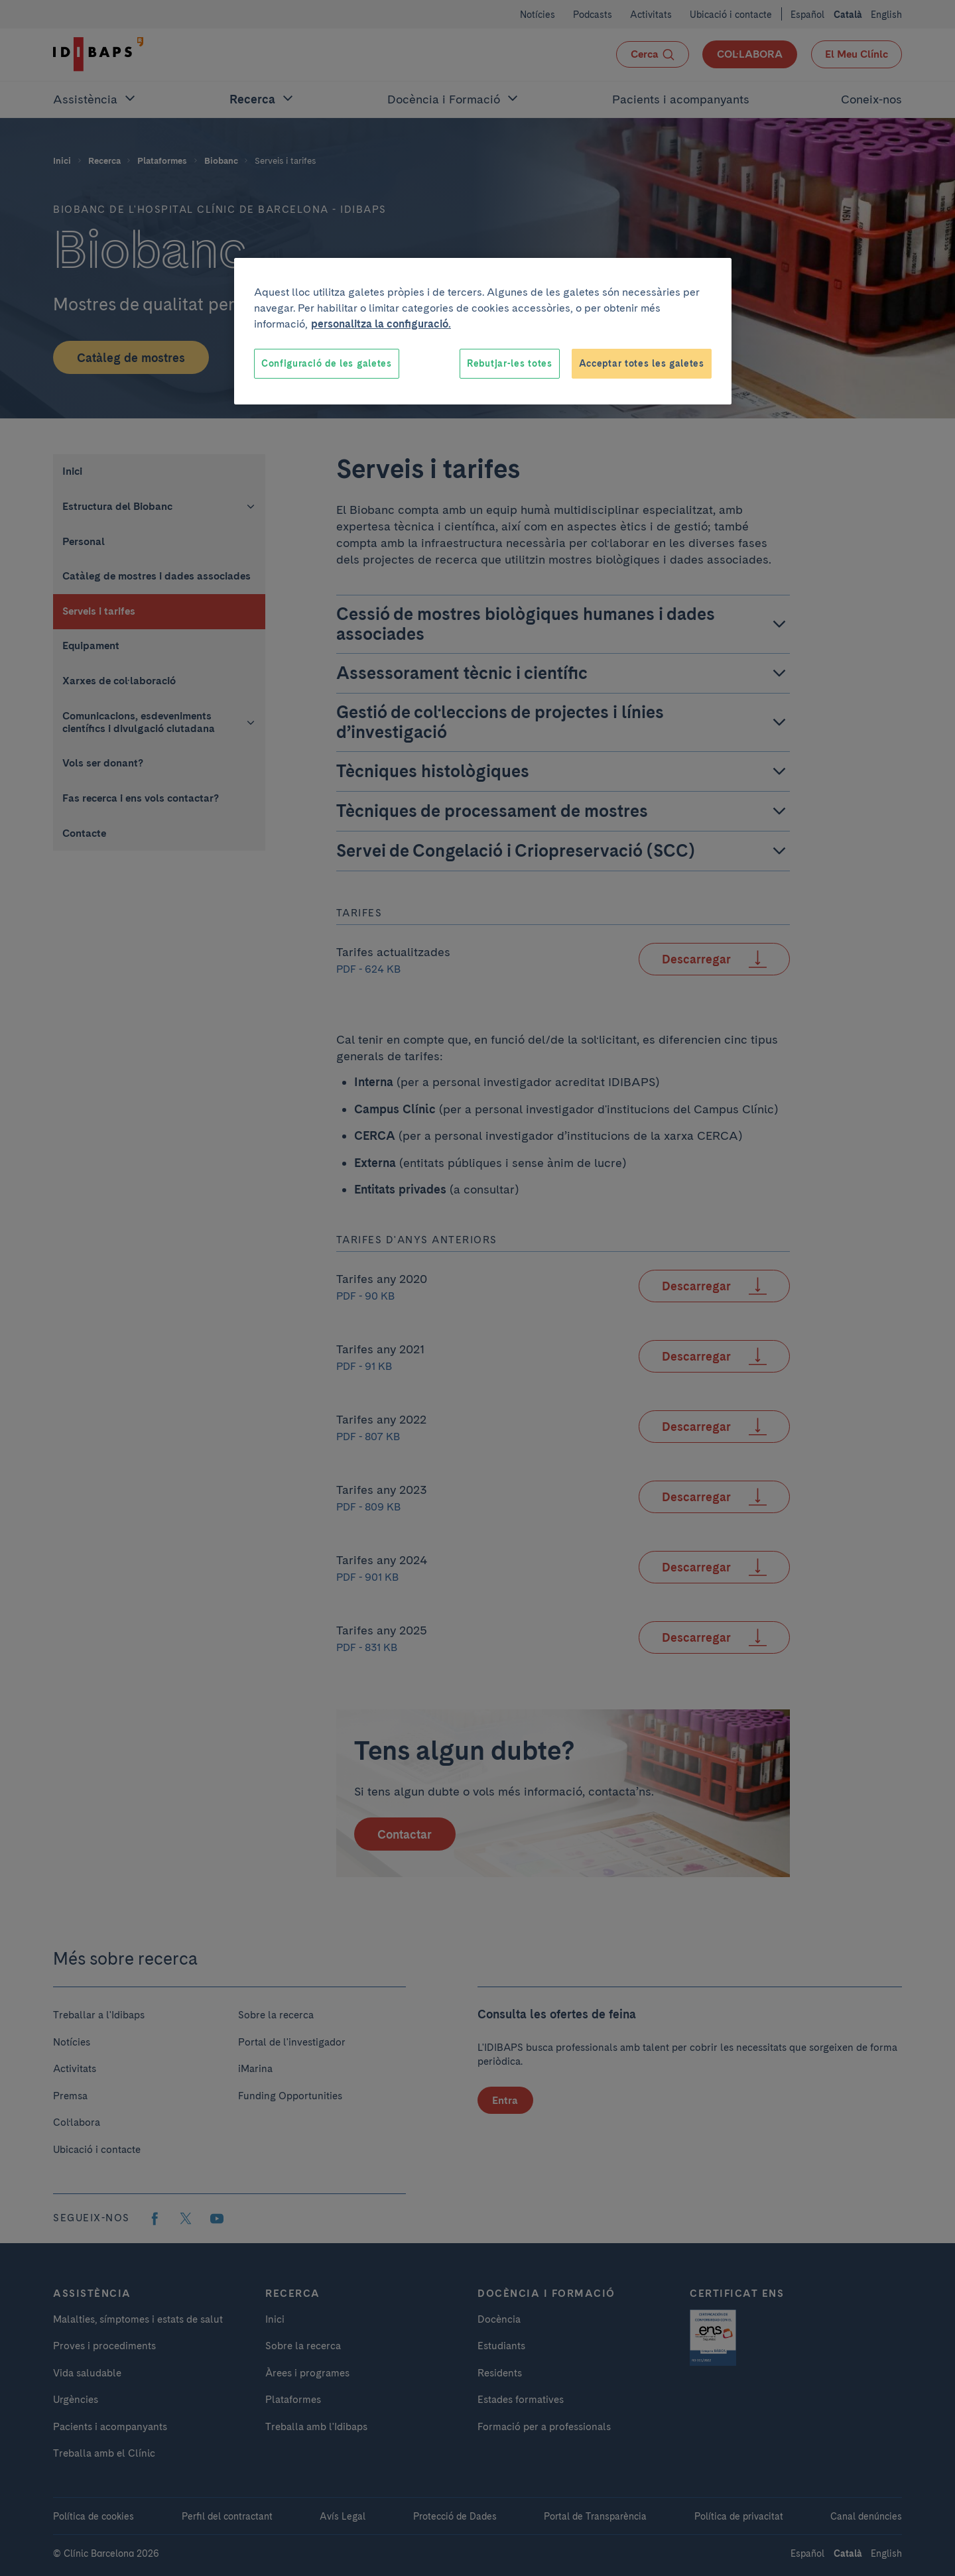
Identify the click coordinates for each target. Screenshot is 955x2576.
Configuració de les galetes (326, 363)
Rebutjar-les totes (509, 363)
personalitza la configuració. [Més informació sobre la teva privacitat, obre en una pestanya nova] (381, 324)
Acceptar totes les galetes (641, 363)
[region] (483, 331)
